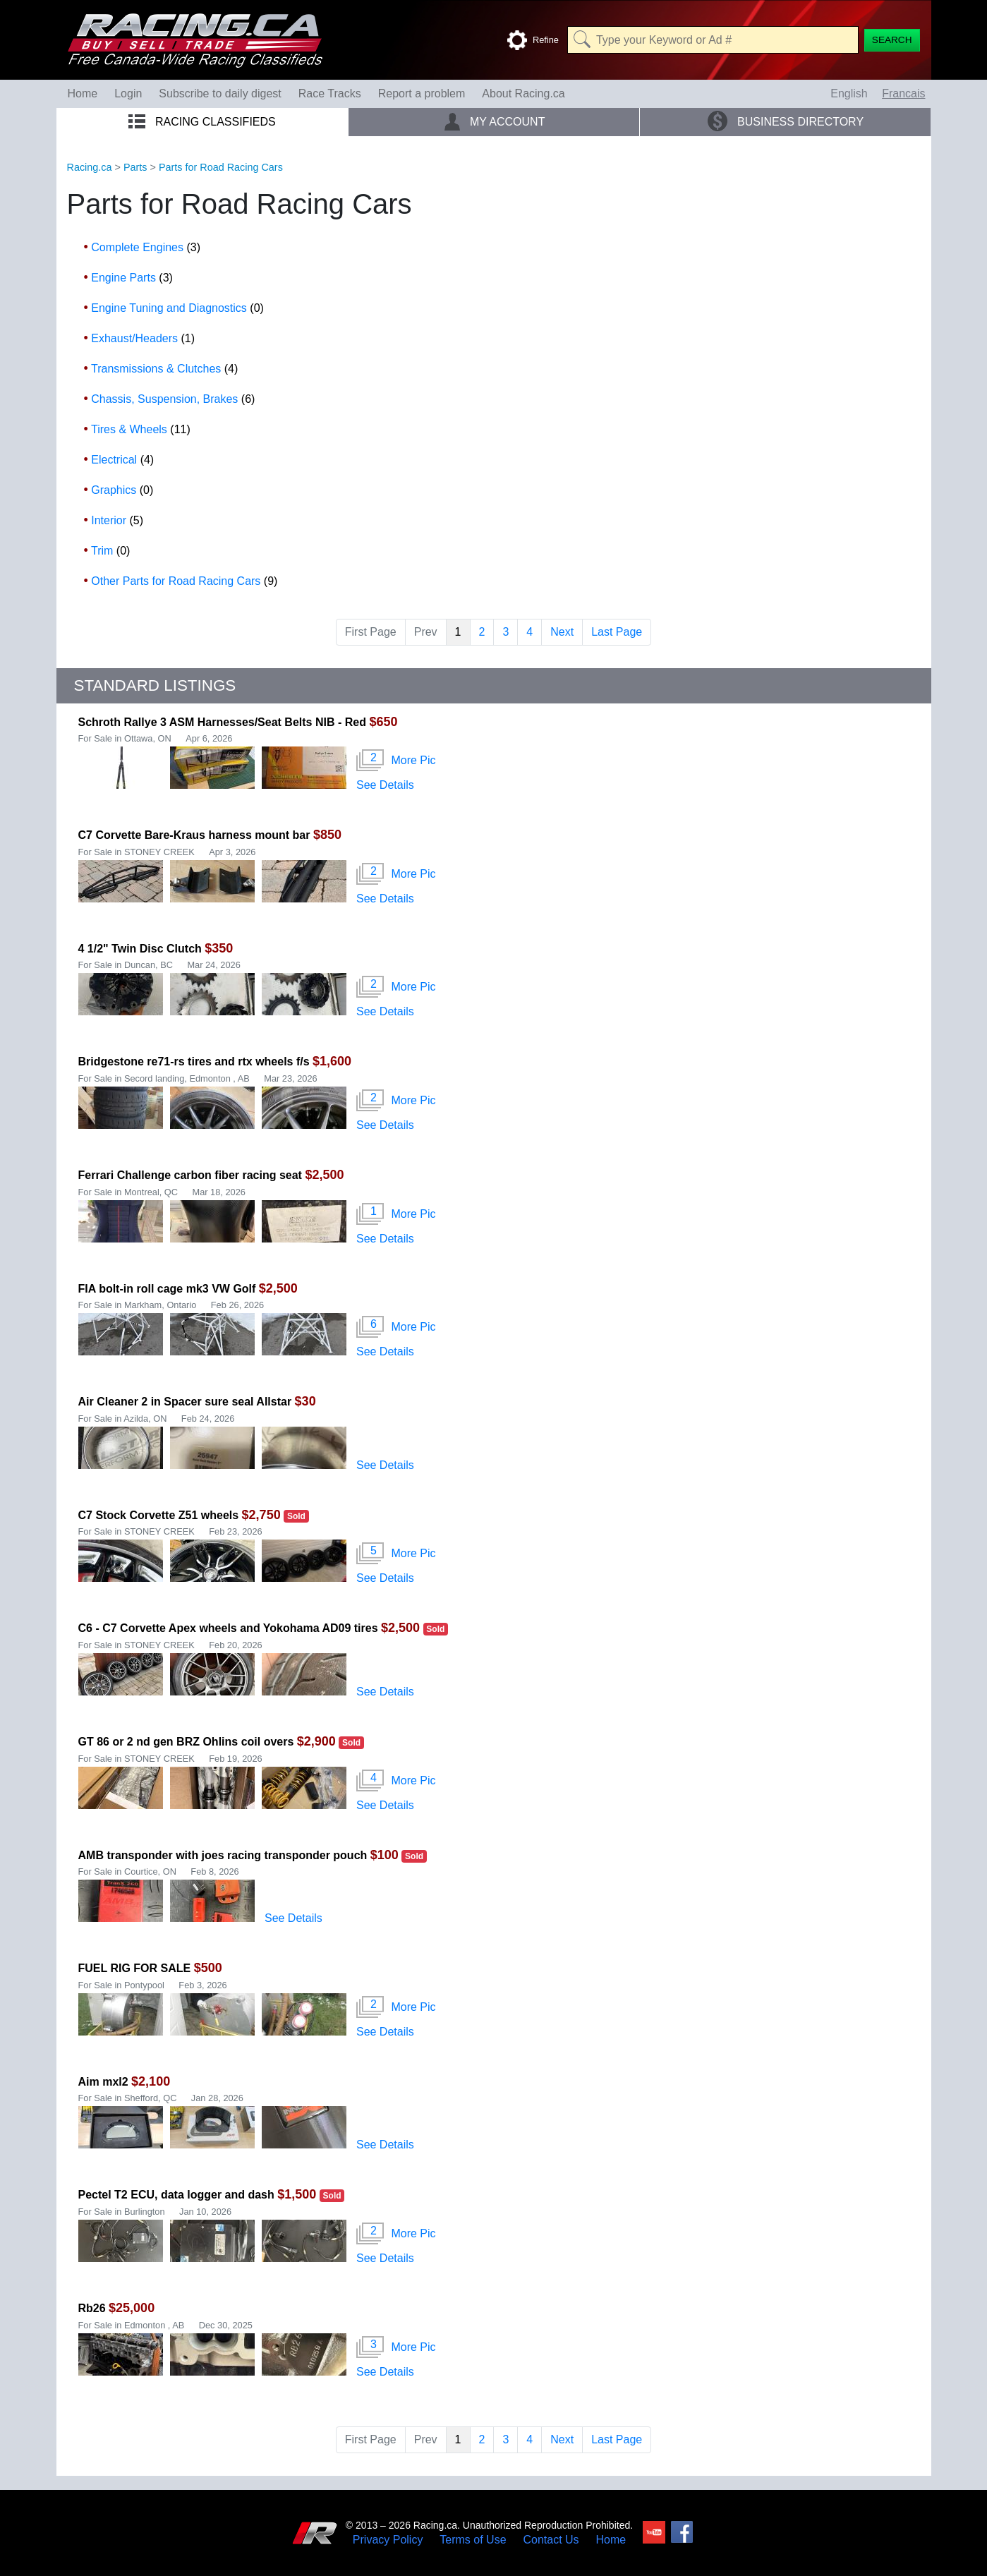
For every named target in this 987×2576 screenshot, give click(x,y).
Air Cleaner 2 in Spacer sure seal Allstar (186, 1402)
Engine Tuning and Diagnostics (177, 308)
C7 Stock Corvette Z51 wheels (158, 1515)
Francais (903, 93)
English (848, 93)
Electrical (122, 460)
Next (562, 632)
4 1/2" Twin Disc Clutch (140, 949)
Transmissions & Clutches (164, 369)
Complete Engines (145, 247)
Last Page (616, 632)
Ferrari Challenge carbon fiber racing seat (190, 1175)
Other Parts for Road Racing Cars (184, 581)
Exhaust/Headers (143, 338)
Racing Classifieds (202, 121)
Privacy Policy (388, 2540)
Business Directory (786, 121)
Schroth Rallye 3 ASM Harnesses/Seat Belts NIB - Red (222, 722)
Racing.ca (89, 167)
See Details (385, 785)
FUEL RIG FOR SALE (134, 1968)
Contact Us (551, 2540)
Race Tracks (329, 93)
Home (83, 93)
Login (128, 93)
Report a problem (422, 93)
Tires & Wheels (140, 429)
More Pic (396, 761)
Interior (117, 520)
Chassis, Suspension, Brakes (173, 399)
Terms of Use (473, 2540)
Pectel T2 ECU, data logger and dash (176, 2195)
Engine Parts (132, 278)
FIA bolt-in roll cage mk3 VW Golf (167, 1289)
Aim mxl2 (105, 2082)
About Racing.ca (523, 93)
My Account (494, 121)
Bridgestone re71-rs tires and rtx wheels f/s (194, 1062)
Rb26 (92, 2308)
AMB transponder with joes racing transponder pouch (223, 1855)
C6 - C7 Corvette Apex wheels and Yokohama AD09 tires (228, 1628)
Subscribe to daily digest (220, 93)
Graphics (122, 490)
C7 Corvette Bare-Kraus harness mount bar (194, 835)
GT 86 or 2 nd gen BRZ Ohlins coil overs (186, 1742)
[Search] (892, 40)
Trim (110, 551)
